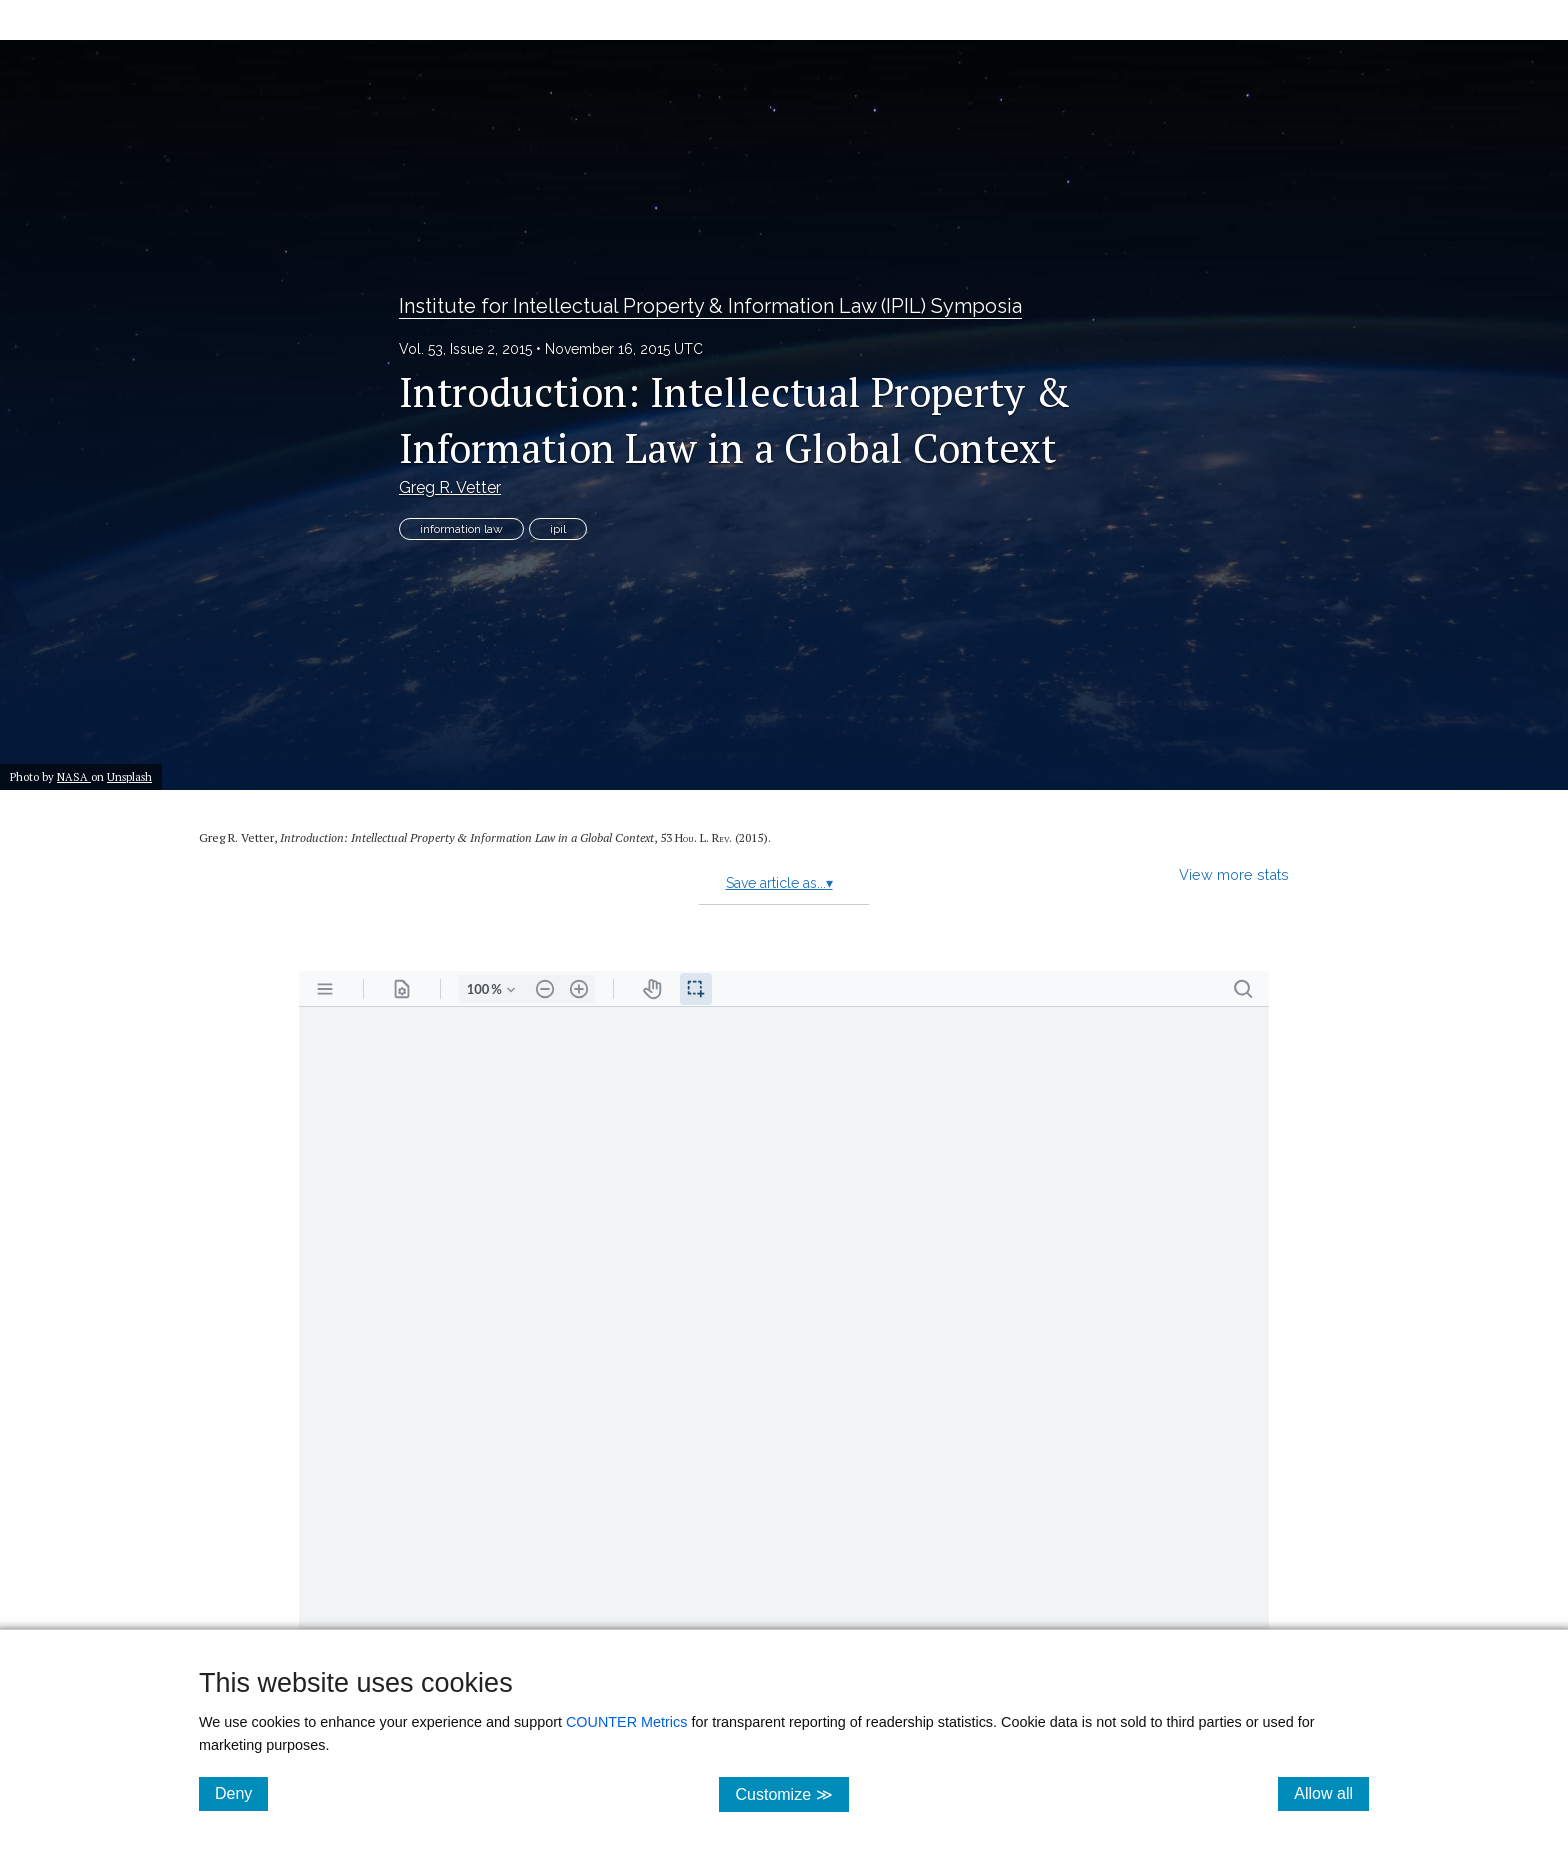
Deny (241, 1793)
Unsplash (129, 776)
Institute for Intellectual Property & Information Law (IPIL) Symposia (710, 306)
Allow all (1331, 1793)
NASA (74, 776)
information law (461, 529)
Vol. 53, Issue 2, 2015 (465, 349)
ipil (558, 529)
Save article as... (779, 883)
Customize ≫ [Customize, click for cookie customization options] (791, 1793)
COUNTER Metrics (627, 1722)
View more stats (1234, 874)
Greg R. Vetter (450, 487)
